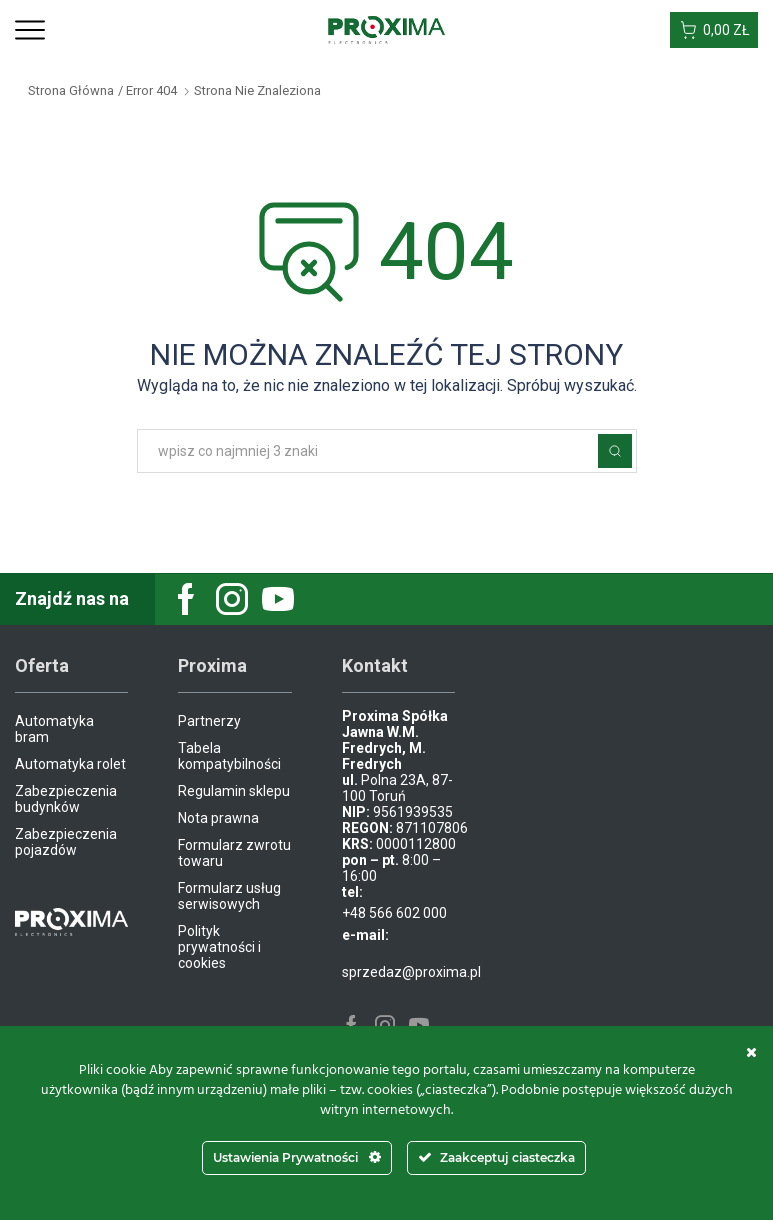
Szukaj (615, 451)
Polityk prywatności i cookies (219, 947)
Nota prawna (218, 818)
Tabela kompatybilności (229, 756)
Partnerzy (209, 721)
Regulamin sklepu (234, 791)
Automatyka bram (54, 729)
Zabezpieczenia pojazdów (66, 842)
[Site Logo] (386, 29)
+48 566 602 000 (394, 913)
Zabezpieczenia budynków (66, 799)
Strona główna (71, 90)
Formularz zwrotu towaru (234, 853)
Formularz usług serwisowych (229, 896)
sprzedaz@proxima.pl (411, 972)
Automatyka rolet (70, 764)
